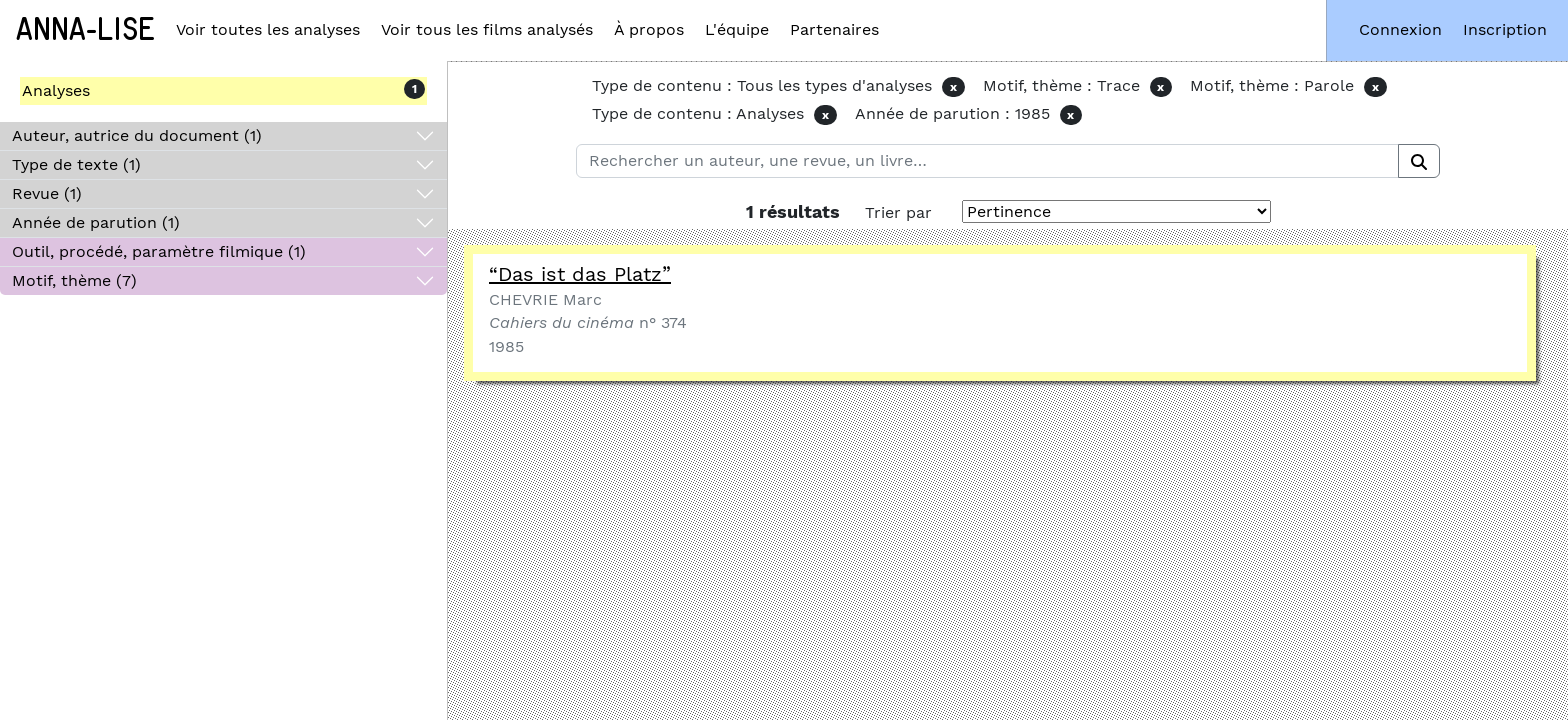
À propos (649, 29)
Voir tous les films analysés (487, 29)
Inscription (1505, 29)
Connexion (1400, 29)
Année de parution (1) (96, 222)
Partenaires (834, 29)
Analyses (56, 90)
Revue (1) (47, 193)
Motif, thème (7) (74, 280)
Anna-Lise (85, 30)
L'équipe (737, 29)
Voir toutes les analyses (268, 29)
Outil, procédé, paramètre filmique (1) (159, 251)
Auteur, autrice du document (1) (137, 135)
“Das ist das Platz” (580, 274)
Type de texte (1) (76, 164)
